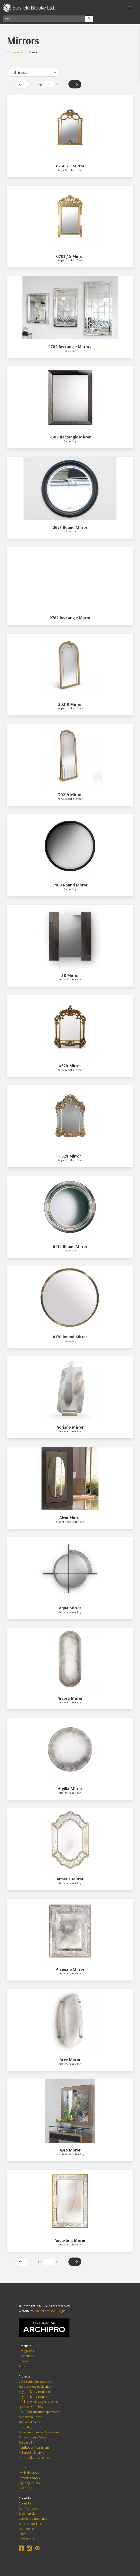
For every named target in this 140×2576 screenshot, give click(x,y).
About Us (25, 2503)
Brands (23, 2361)
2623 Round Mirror (70, 527)
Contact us (26, 2539)
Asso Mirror (70, 2150)
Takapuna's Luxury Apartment (39, 2432)
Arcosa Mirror (70, 1698)
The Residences (29, 2422)
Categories (14, 52)
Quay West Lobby (31, 2407)
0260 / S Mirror (70, 165)
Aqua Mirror (70, 1607)
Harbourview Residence (35, 2386)
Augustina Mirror (70, 2240)
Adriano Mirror (70, 1427)
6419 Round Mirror (70, 1246)
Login (61, 2311)
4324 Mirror (70, 1156)
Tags (22, 2366)
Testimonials (27, 2513)
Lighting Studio (29, 2483)
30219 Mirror (70, 794)
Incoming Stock (29, 2478)
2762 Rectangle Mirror (70, 617)
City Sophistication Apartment (39, 2412)
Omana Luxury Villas (32, 2437)
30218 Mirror (70, 704)
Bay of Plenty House (33, 2396)
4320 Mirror (70, 1065)
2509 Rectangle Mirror (70, 437)
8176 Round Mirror (70, 1336)
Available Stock (29, 2473)
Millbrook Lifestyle (31, 2452)
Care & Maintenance (33, 2518)
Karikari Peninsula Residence (38, 2402)
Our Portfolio (28, 2508)
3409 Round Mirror (70, 885)
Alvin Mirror (70, 1517)
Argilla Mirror (70, 1788)
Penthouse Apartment (34, 2447)
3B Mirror (70, 975)
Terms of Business (31, 2523)
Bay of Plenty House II (34, 2391)
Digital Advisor (45, 2311)
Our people (26, 2528)
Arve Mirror (70, 2059)
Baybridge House (30, 2427)
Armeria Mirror (70, 1878)
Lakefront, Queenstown (35, 2381)
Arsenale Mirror (70, 1969)
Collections (26, 2356)
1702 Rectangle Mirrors (70, 346)
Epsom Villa (26, 2442)
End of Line (26, 2488)
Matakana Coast (30, 2417)
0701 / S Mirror (70, 256)
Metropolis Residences (34, 2457)
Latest (23, 2534)
